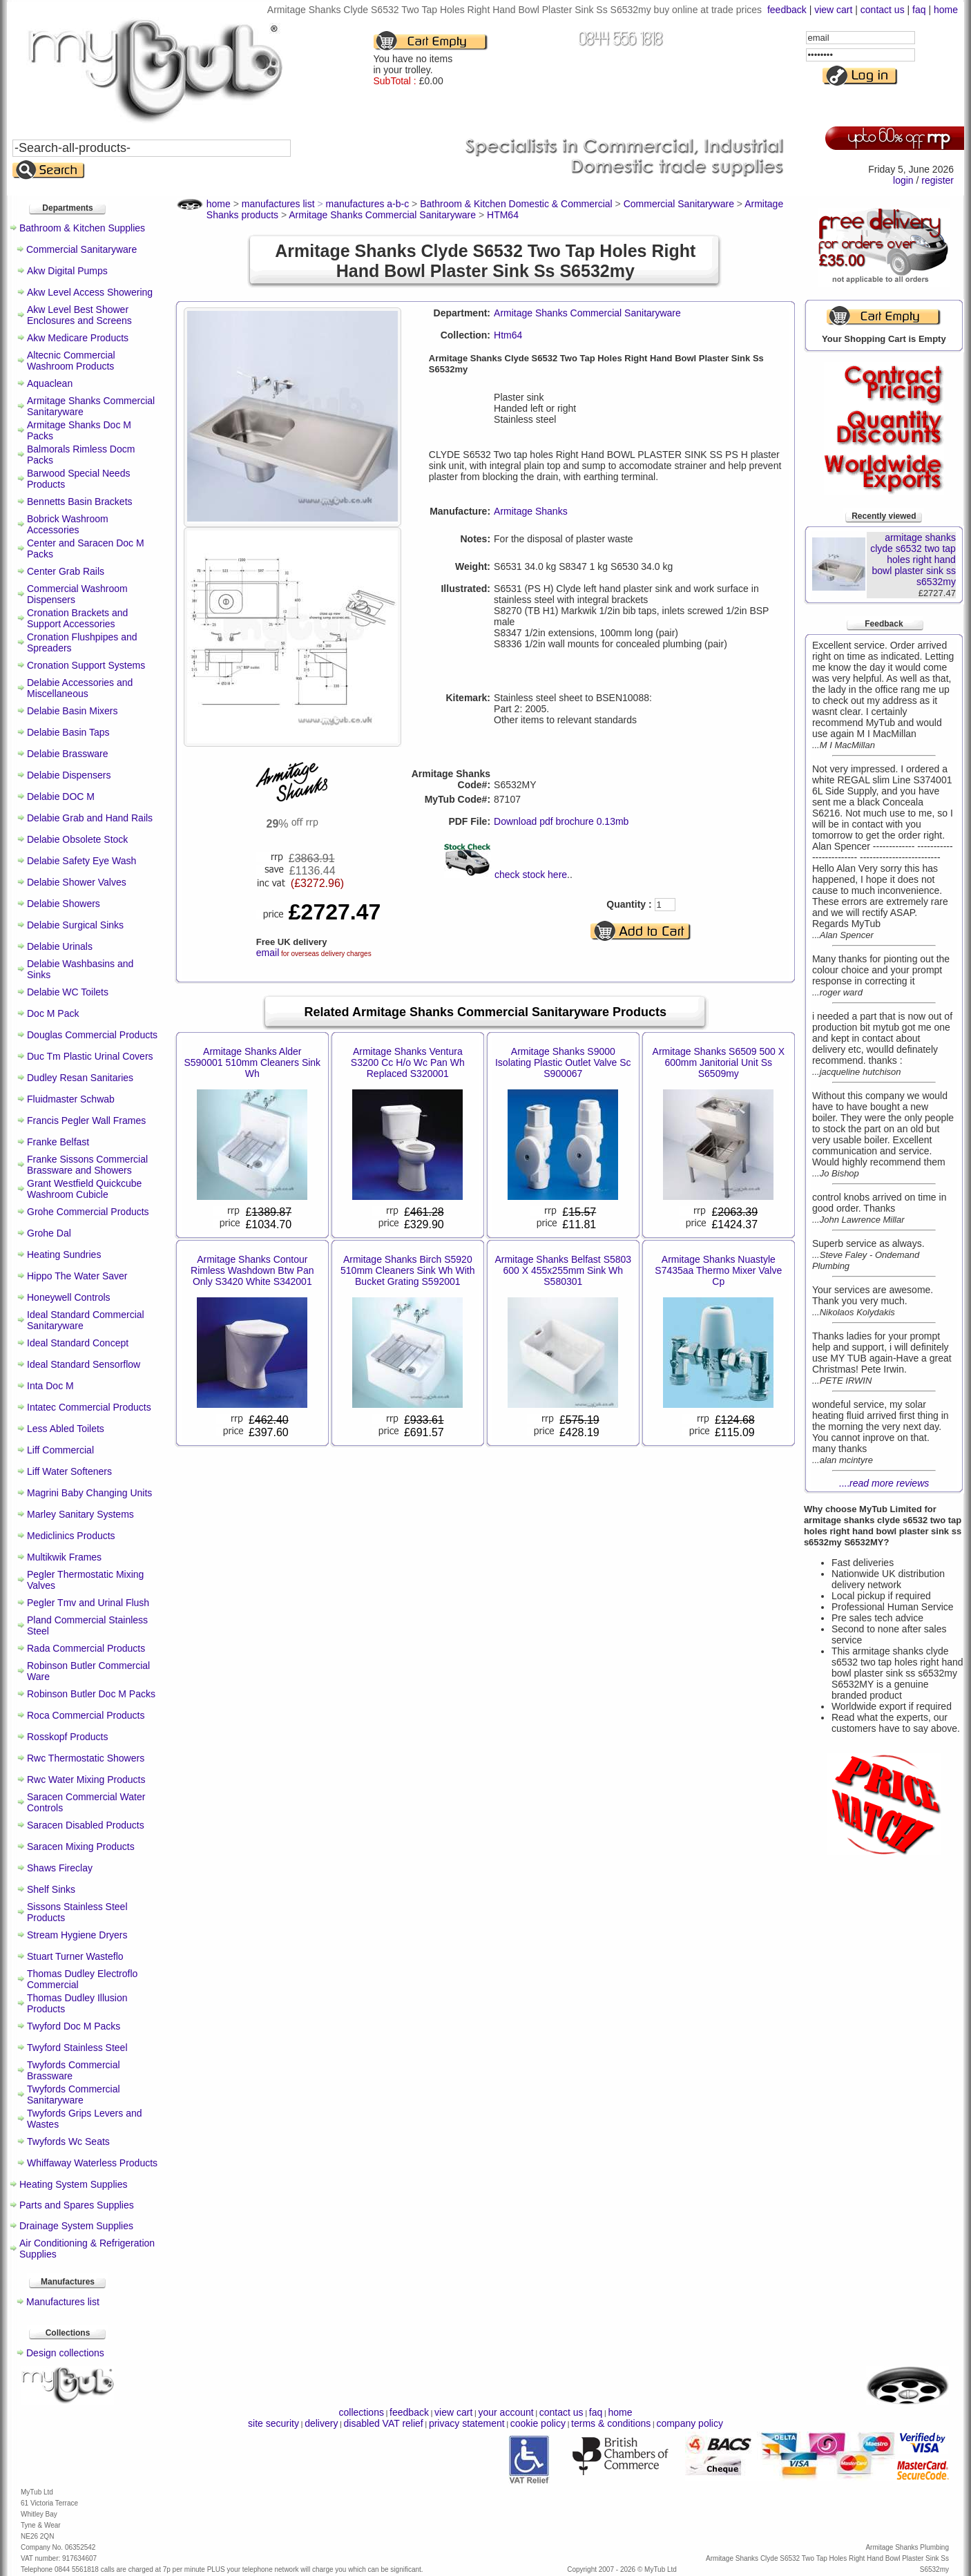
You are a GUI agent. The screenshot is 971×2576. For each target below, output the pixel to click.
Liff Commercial (60, 1450)
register (937, 180)
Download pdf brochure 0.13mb (561, 821)
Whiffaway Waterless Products (92, 2162)
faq (918, 9)
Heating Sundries (64, 1254)
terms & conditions (611, 2423)
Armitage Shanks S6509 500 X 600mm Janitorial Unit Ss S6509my (719, 1062)
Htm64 (508, 335)
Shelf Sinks (51, 1889)
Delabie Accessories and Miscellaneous (80, 688)
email (267, 952)
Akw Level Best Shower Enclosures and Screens (79, 315)
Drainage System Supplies (76, 2225)
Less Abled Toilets (65, 1428)
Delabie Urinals (60, 946)
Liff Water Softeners (69, 1471)
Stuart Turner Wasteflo (75, 1956)
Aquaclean (50, 383)
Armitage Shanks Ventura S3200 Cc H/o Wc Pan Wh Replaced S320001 (408, 1062)
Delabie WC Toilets (67, 992)
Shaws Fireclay (60, 1867)
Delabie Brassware (67, 753)
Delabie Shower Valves (76, 882)
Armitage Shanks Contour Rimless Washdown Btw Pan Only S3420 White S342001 (252, 1270)
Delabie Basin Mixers (72, 710)
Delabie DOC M (61, 796)
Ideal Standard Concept (77, 1342)
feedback (787, 9)
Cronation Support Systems (86, 665)
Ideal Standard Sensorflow (83, 1364)
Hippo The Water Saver (77, 1275)
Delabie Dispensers (68, 775)
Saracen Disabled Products (85, 1825)
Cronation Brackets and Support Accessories (77, 618)
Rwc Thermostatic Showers (85, 1758)
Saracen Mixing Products (81, 1846)
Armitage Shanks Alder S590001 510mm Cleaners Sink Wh (252, 1062)
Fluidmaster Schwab (71, 1099)
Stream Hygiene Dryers (77, 1934)
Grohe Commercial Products (88, 1211)
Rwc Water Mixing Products (86, 1779)
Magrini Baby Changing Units (89, 1492)
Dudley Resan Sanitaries (80, 1077)
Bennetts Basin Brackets (80, 501)
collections (361, 2412)
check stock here (530, 874)
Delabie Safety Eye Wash (81, 860)
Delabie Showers (63, 903)
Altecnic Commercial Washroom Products (71, 361)
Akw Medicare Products (77, 337)
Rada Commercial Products (86, 1648)
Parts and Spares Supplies (76, 2205)
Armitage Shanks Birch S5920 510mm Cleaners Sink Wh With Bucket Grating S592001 (407, 1270)
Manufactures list (62, 2301)
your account (505, 2412)
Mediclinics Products (71, 1535)
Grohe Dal (49, 1233)
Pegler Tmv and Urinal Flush (88, 1602)
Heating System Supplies (73, 2184)
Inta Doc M (50, 1385)
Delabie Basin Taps (68, 732)
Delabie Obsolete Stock (77, 839)
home (946, 9)
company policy (689, 2423)
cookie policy (538, 2423)
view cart (833, 9)
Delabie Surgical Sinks (75, 925)
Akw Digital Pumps (67, 270)
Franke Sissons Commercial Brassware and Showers (87, 1165)
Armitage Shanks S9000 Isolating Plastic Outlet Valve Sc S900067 (563, 1062)
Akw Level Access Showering (90, 292)
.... (884, 1483)
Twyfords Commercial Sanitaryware (73, 2094)
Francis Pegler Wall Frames (86, 1120)
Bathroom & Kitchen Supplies (82, 227)
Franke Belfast (58, 1141)
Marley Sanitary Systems (80, 1514)
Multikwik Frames (64, 1557)
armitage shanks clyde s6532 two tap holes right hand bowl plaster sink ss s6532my (913, 559)
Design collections (65, 2352)
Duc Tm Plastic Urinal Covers (90, 1056)
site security (273, 2423)
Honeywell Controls (68, 1297)
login (903, 180)
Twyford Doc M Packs (73, 2026)
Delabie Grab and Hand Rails (90, 817)
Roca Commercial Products (85, 1715)
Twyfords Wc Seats (68, 2141)
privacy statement (467, 2423)
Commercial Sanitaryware (81, 249)
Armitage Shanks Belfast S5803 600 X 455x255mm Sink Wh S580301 (562, 1270)
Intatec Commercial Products (89, 1407)
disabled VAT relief (383, 2423)
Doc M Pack (53, 1013)
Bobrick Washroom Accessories (67, 524)
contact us (883, 9)
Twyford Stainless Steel (77, 2047)
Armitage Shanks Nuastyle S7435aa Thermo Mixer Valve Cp (718, 1270)
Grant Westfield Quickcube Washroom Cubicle (84, 1189)
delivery (321, 2423)
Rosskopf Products (67, 1736)
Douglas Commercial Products (92, 1034)
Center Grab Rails (65, 571)
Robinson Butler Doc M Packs (91, 1693)
